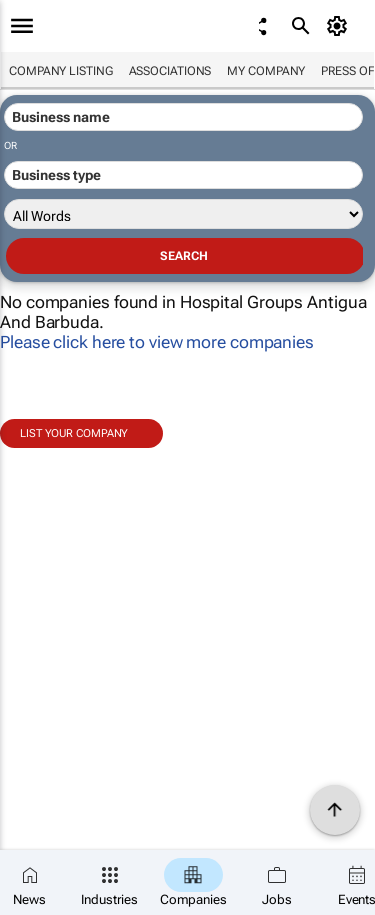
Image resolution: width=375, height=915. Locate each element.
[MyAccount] (340, 26)
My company (266, 71)
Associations (170, 71)
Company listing (61, 71)
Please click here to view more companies (157, 342)
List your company (74, 433)
